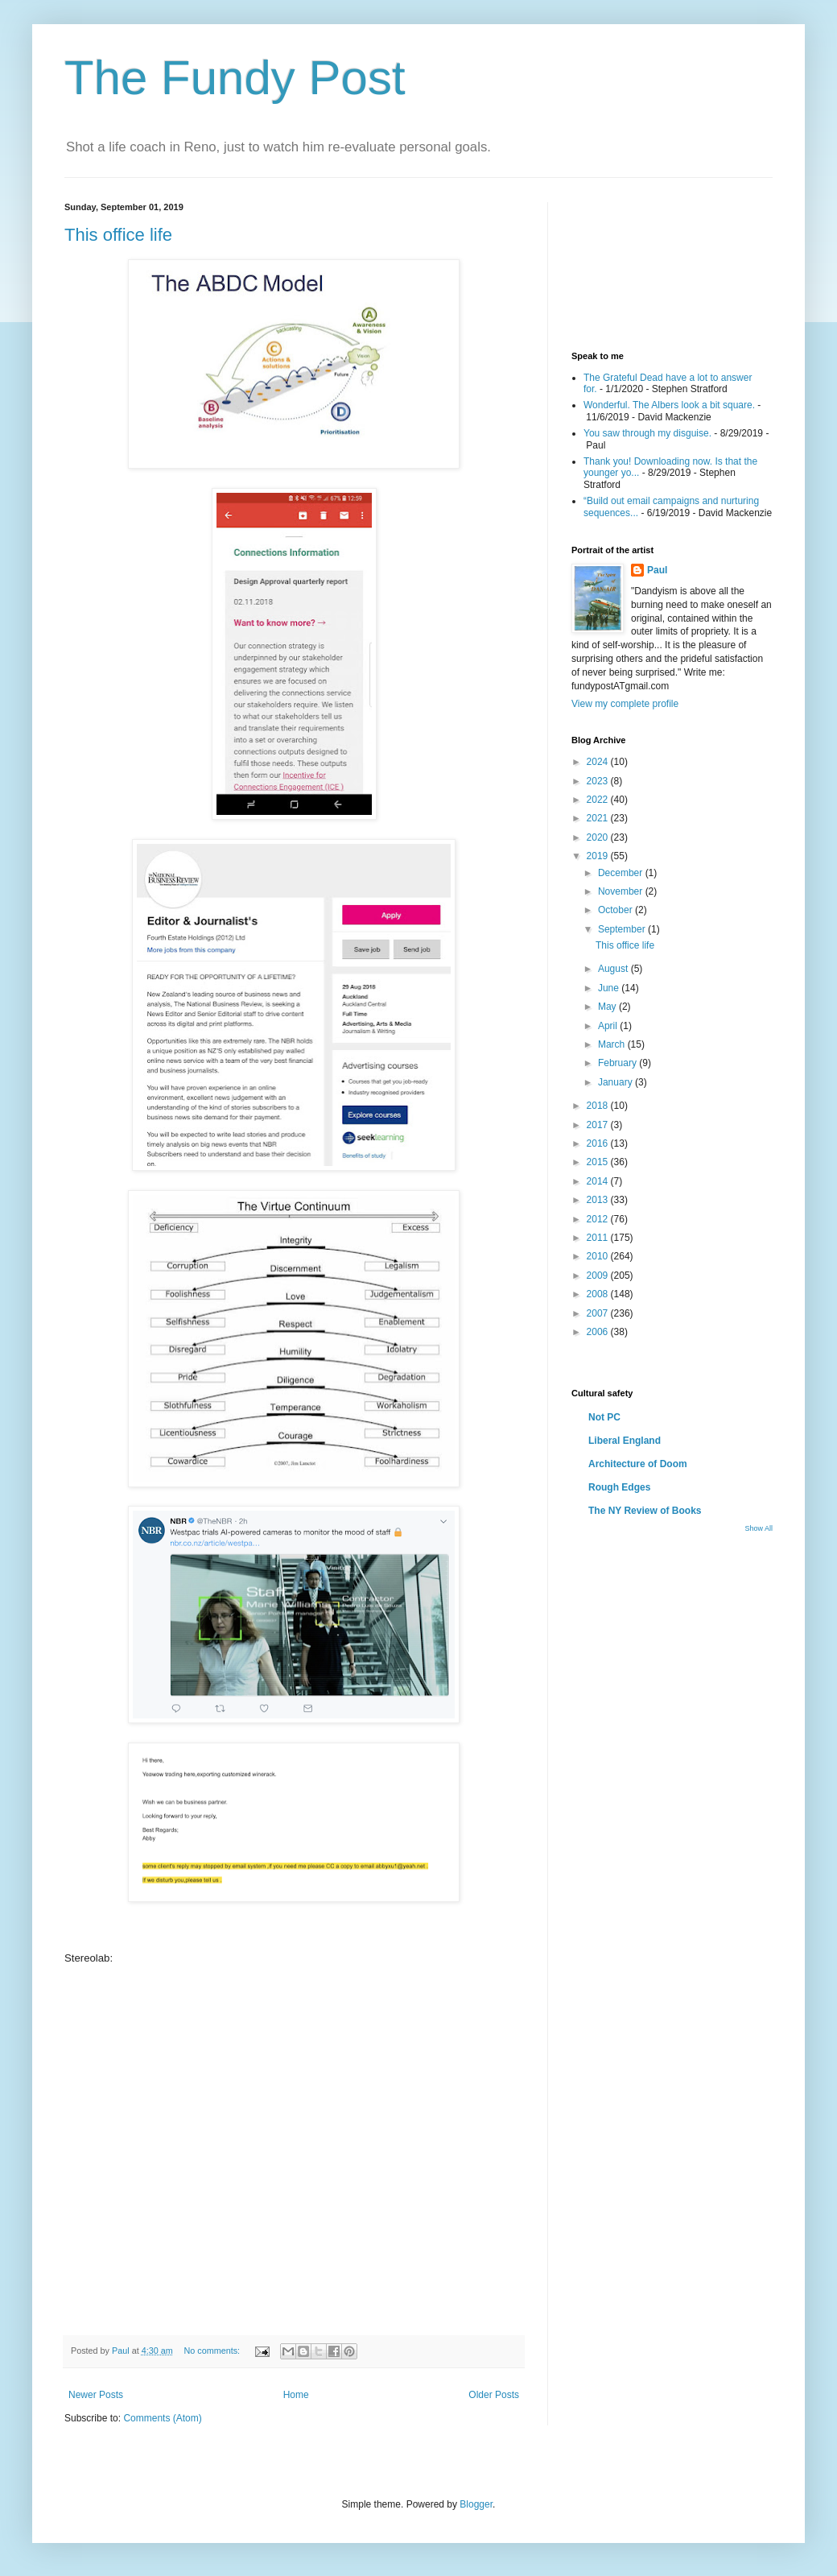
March (613, 1044)
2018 (599, 1105)
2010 (599, 1256)
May (608, 1006)
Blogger (476, 2504)
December (621, 873)
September (623, 929)
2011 (599, 1237)
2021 (599, 818)
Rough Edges (619, 1487)
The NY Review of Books (644, 1510)
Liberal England (624, 1440)
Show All (758, 1528)
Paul (657, 570)
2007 (599, 1313)
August (614, 968)
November (621, 891)
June (609, 988)
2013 (599, 1199)
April (609, 1026)
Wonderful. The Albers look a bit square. (669, 405)
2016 (599, 1143)
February (618, 1063)
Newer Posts (95, 2394)
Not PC (604, 1417)
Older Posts (493, 2394)
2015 (599, 1162)
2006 (599, 1332)
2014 (599, 1181)
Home (296, 2394)
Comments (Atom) (162, 2418)
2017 (599, 1125)
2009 (599, 1275)
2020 (599, 837)
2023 (599, 781)
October (616, 910)
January (616, 1082)
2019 (599, 856)
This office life (118, 235)
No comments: (212, 2350)
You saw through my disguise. (647, 433)
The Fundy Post (235, 78)
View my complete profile (624, 703)
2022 (599, 799)
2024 (599, 761)
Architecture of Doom (637, 1464)
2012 (599, 1219)
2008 (599, 1294)
